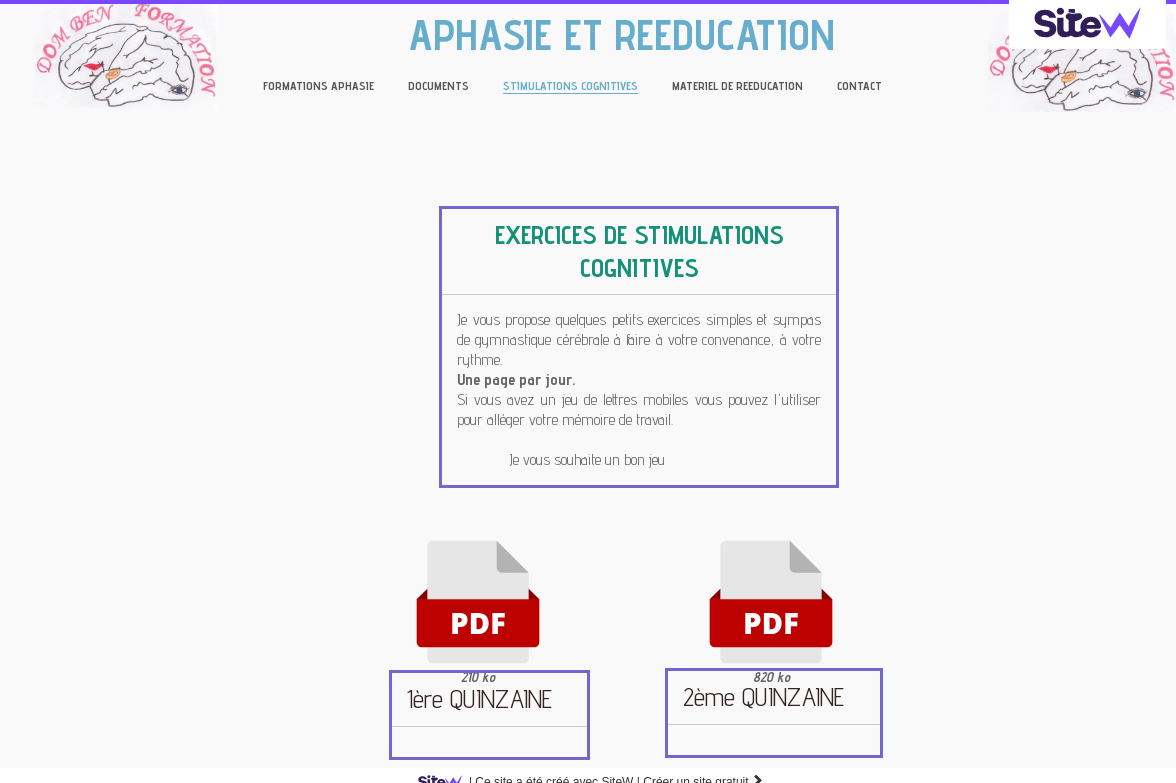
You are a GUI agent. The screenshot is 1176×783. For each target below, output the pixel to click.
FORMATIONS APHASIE (318, 85)
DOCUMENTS (438, 85)
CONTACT (859, 85)
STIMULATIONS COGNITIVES (570, 85)
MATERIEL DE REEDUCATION (737, 85)
